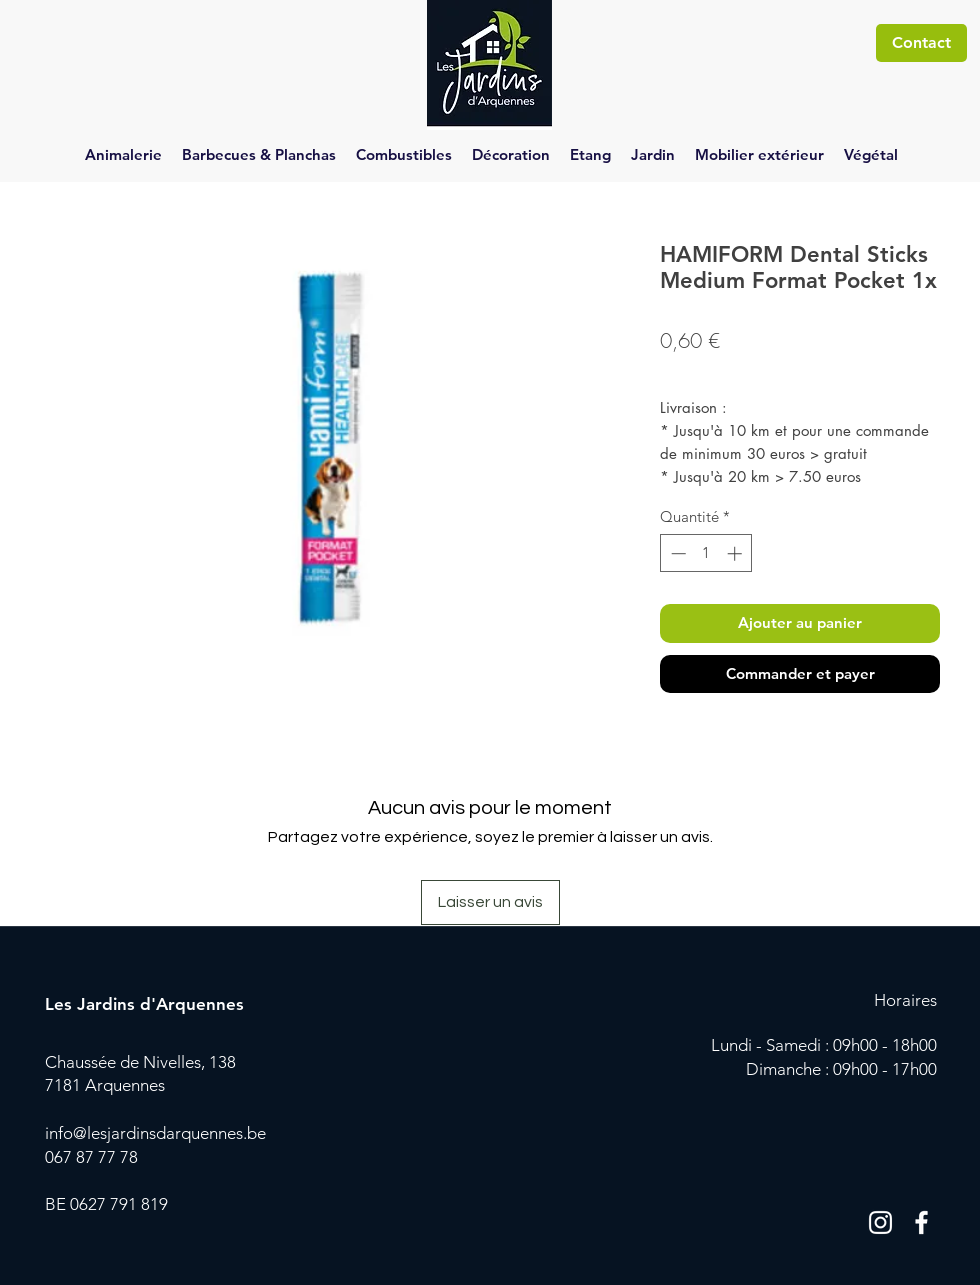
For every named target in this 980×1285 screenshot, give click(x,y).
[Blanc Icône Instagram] (880, 1222)
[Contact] (921, 43)
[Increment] (736, 553)
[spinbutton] (706, 553)
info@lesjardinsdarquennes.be (155, 1133)
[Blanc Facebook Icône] (921, 1222)
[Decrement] (676, 553)
